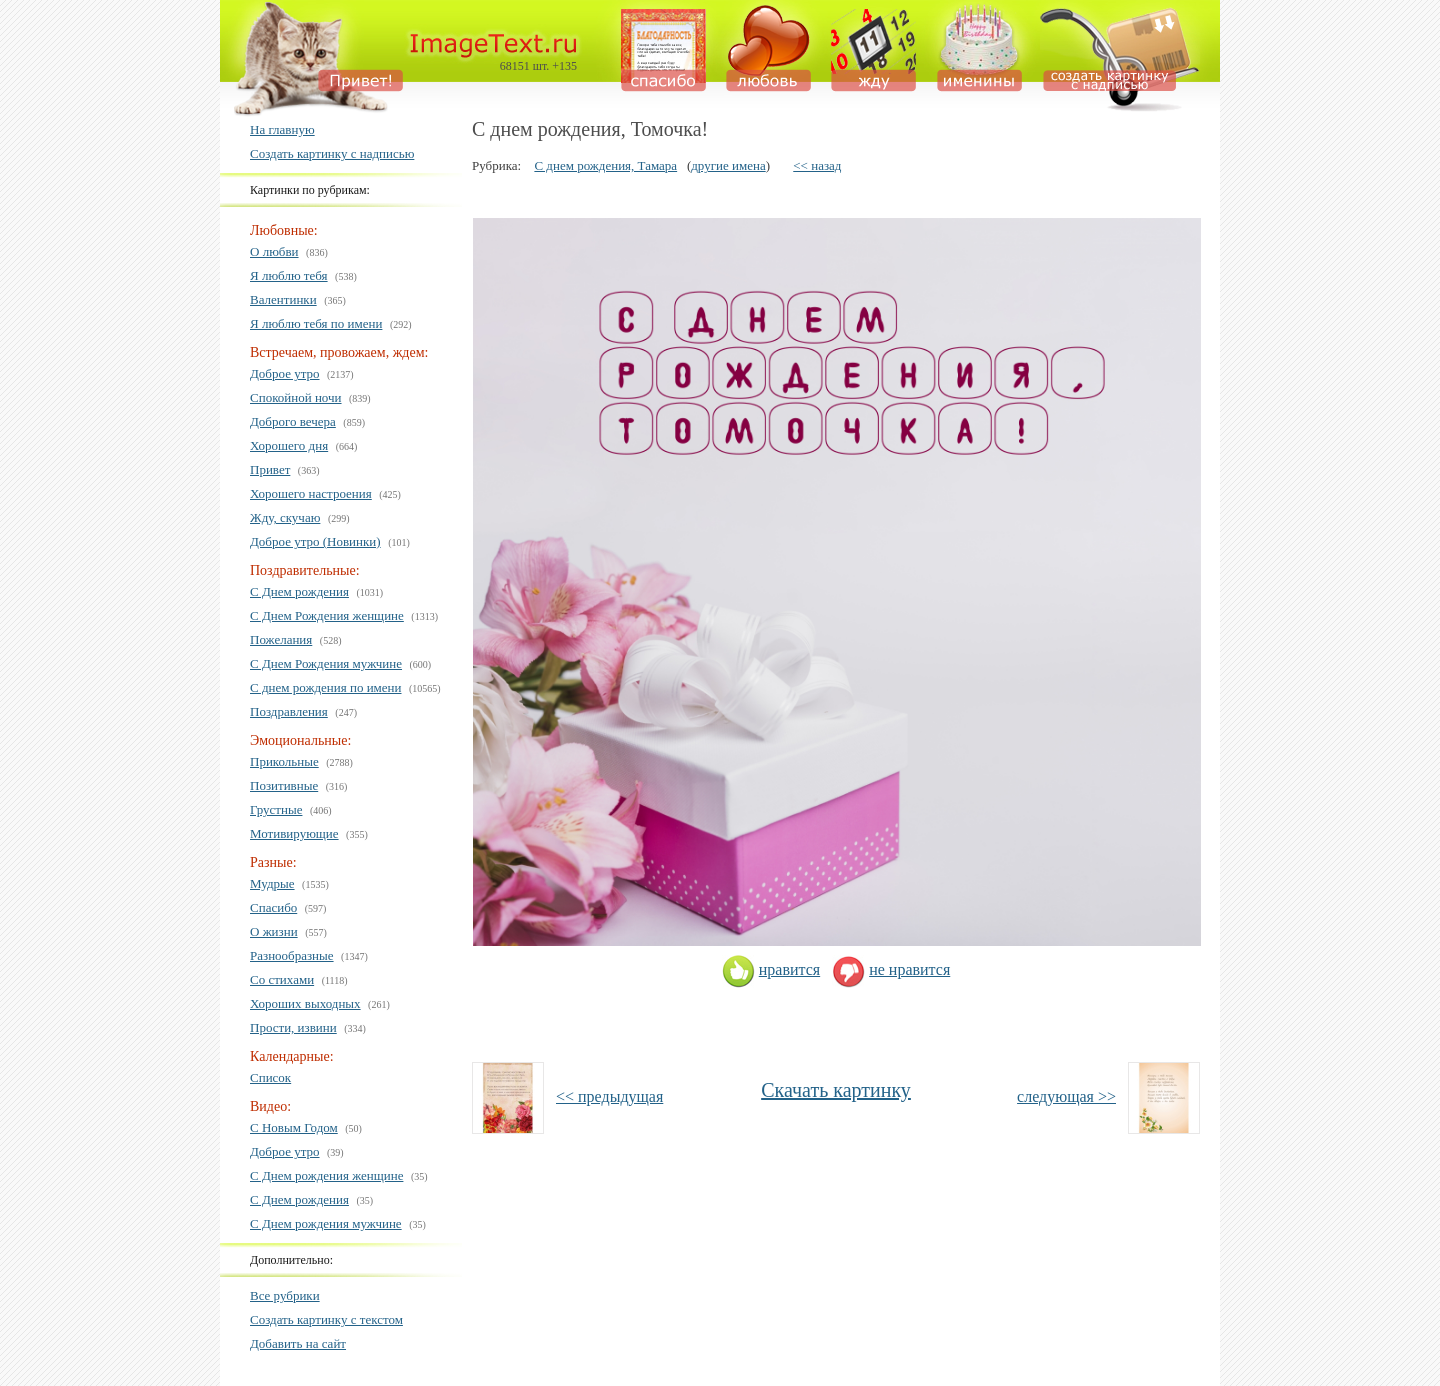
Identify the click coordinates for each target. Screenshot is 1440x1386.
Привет (270, 469)
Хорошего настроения (311, 493)
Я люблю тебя (289, 275)
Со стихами (282, 979)
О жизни (274, 931)
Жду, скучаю (285, 517)
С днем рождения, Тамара (605, 165)
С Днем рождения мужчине (326, 1223)
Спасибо (273, 907)
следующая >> (1066, 1096)
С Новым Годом (294, 1127)
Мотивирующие (294, 833)
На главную (282, 129)
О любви (274, 251)
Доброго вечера (293, 421)
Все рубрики (285, 1295)
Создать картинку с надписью (332, 153)
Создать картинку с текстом (326, 1319)
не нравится (891, 969)
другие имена (728, 165)
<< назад (817, 165)
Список (270, 1077)
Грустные (276, 809)
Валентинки (283, 299)
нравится (771, 969)
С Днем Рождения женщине (327, 615)
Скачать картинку (836, 1090)
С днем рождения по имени (326, 687)
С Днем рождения (299, 591)
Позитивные (284, 785)
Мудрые (272, 883)
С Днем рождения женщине (326, 1175)
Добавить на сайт (298, 1343)
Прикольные (284, 761)
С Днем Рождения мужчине (326, 663)
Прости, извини (293, 1027)
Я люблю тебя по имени (316, 323)
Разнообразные (292, 955)
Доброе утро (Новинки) (315, 541)
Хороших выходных (305, 1003)
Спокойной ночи (296, 397)
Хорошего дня (289, 445)
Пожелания (281, 639)
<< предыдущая (609, 1096)
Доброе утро (285, 373)
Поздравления (289, 711)
